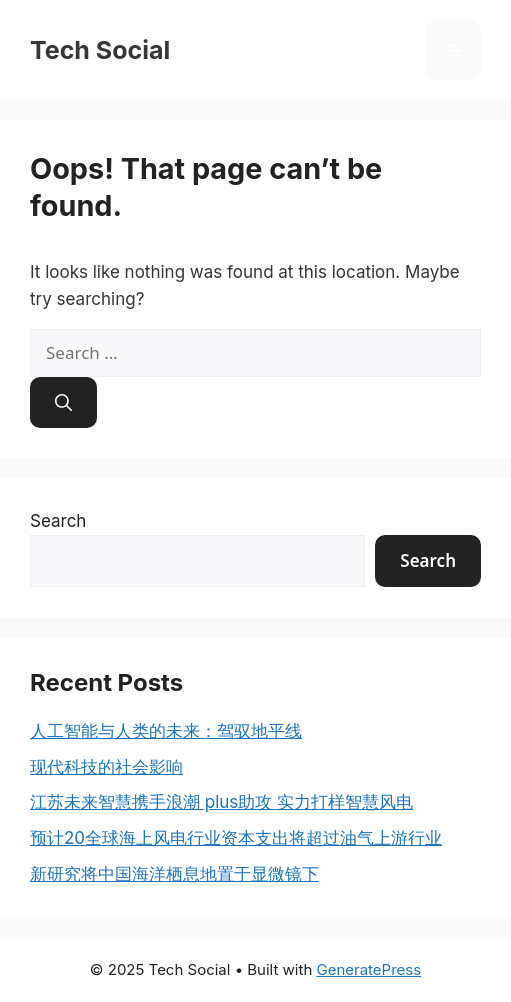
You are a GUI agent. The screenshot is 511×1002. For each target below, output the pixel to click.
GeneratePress (369, 969)
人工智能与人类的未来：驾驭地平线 (166, 731)
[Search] (63, 403)
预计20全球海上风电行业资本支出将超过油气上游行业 (236, 838)
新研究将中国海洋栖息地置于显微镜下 (174, 874)
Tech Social (100, 50)
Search (58, 521)
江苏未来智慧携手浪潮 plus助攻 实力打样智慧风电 (221, 802)
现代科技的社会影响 (106, 767)
